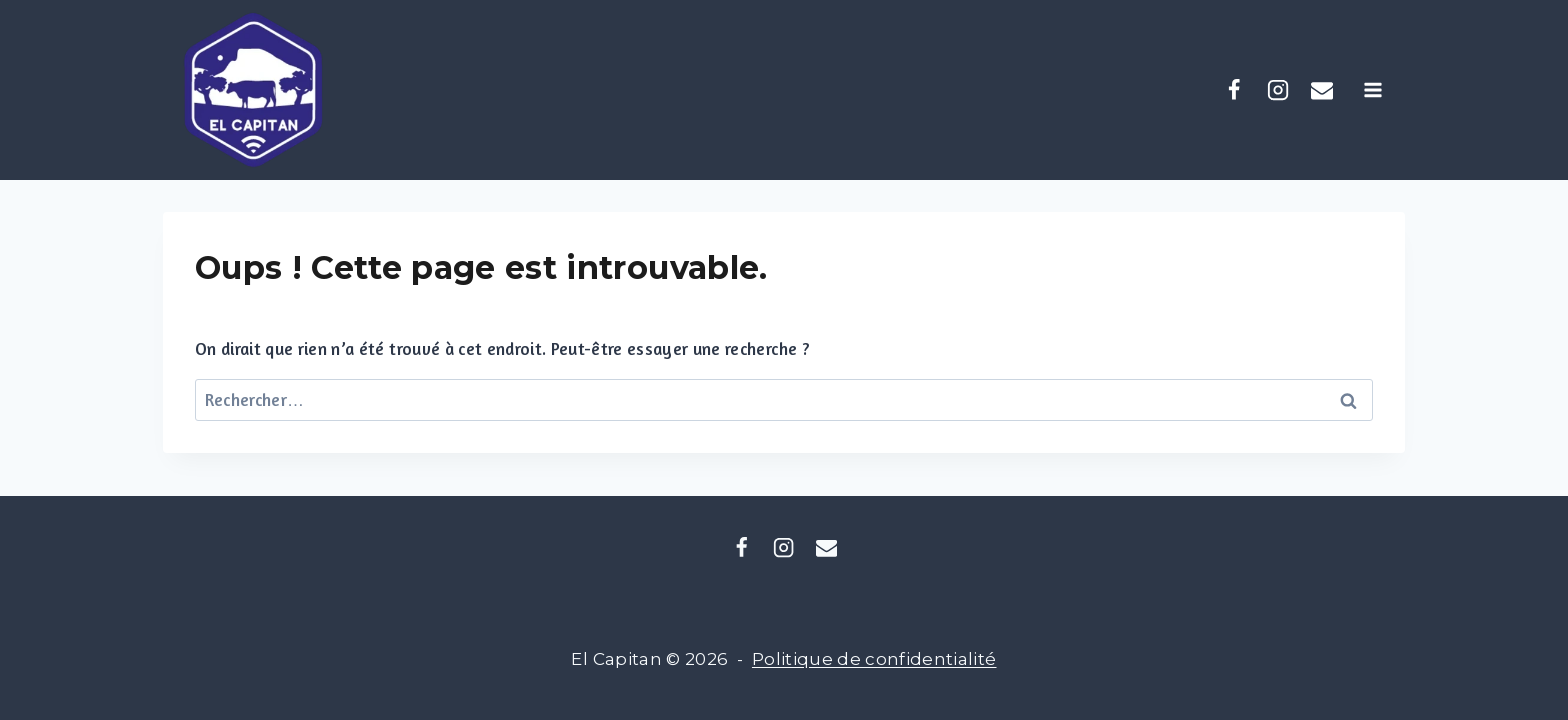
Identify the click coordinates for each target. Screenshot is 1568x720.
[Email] (826, 547)
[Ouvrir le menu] (1379, 89)
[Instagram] (1278, 90)
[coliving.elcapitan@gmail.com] (1322, 90)
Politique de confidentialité (874, 659)
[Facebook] (1234, 90)
